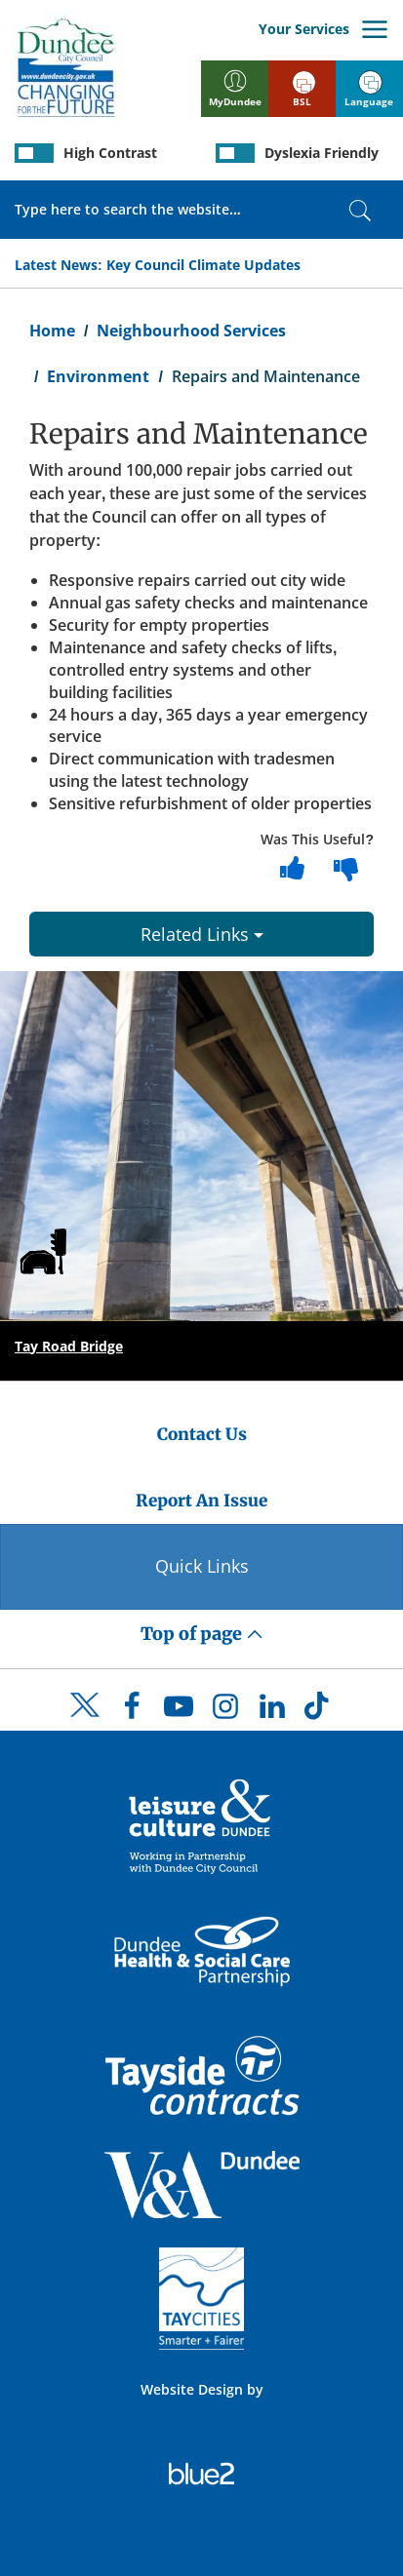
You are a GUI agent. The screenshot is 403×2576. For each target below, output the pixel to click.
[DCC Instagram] (225, 1711)
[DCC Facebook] (131, 1711)
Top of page (202, 1633)
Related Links (202, 934)
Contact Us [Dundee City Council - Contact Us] (202, 1434)
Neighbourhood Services (191, 330)
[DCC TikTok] (319, 1711)
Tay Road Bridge (69, 1346)
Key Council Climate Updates (203, 264)
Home (52, 330)
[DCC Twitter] (84, 1722)
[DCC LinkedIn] (272, 1711)
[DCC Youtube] (178, 1711)
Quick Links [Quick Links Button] (202, 1566)
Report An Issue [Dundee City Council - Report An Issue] (201, 1500)
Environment (98, 376)
